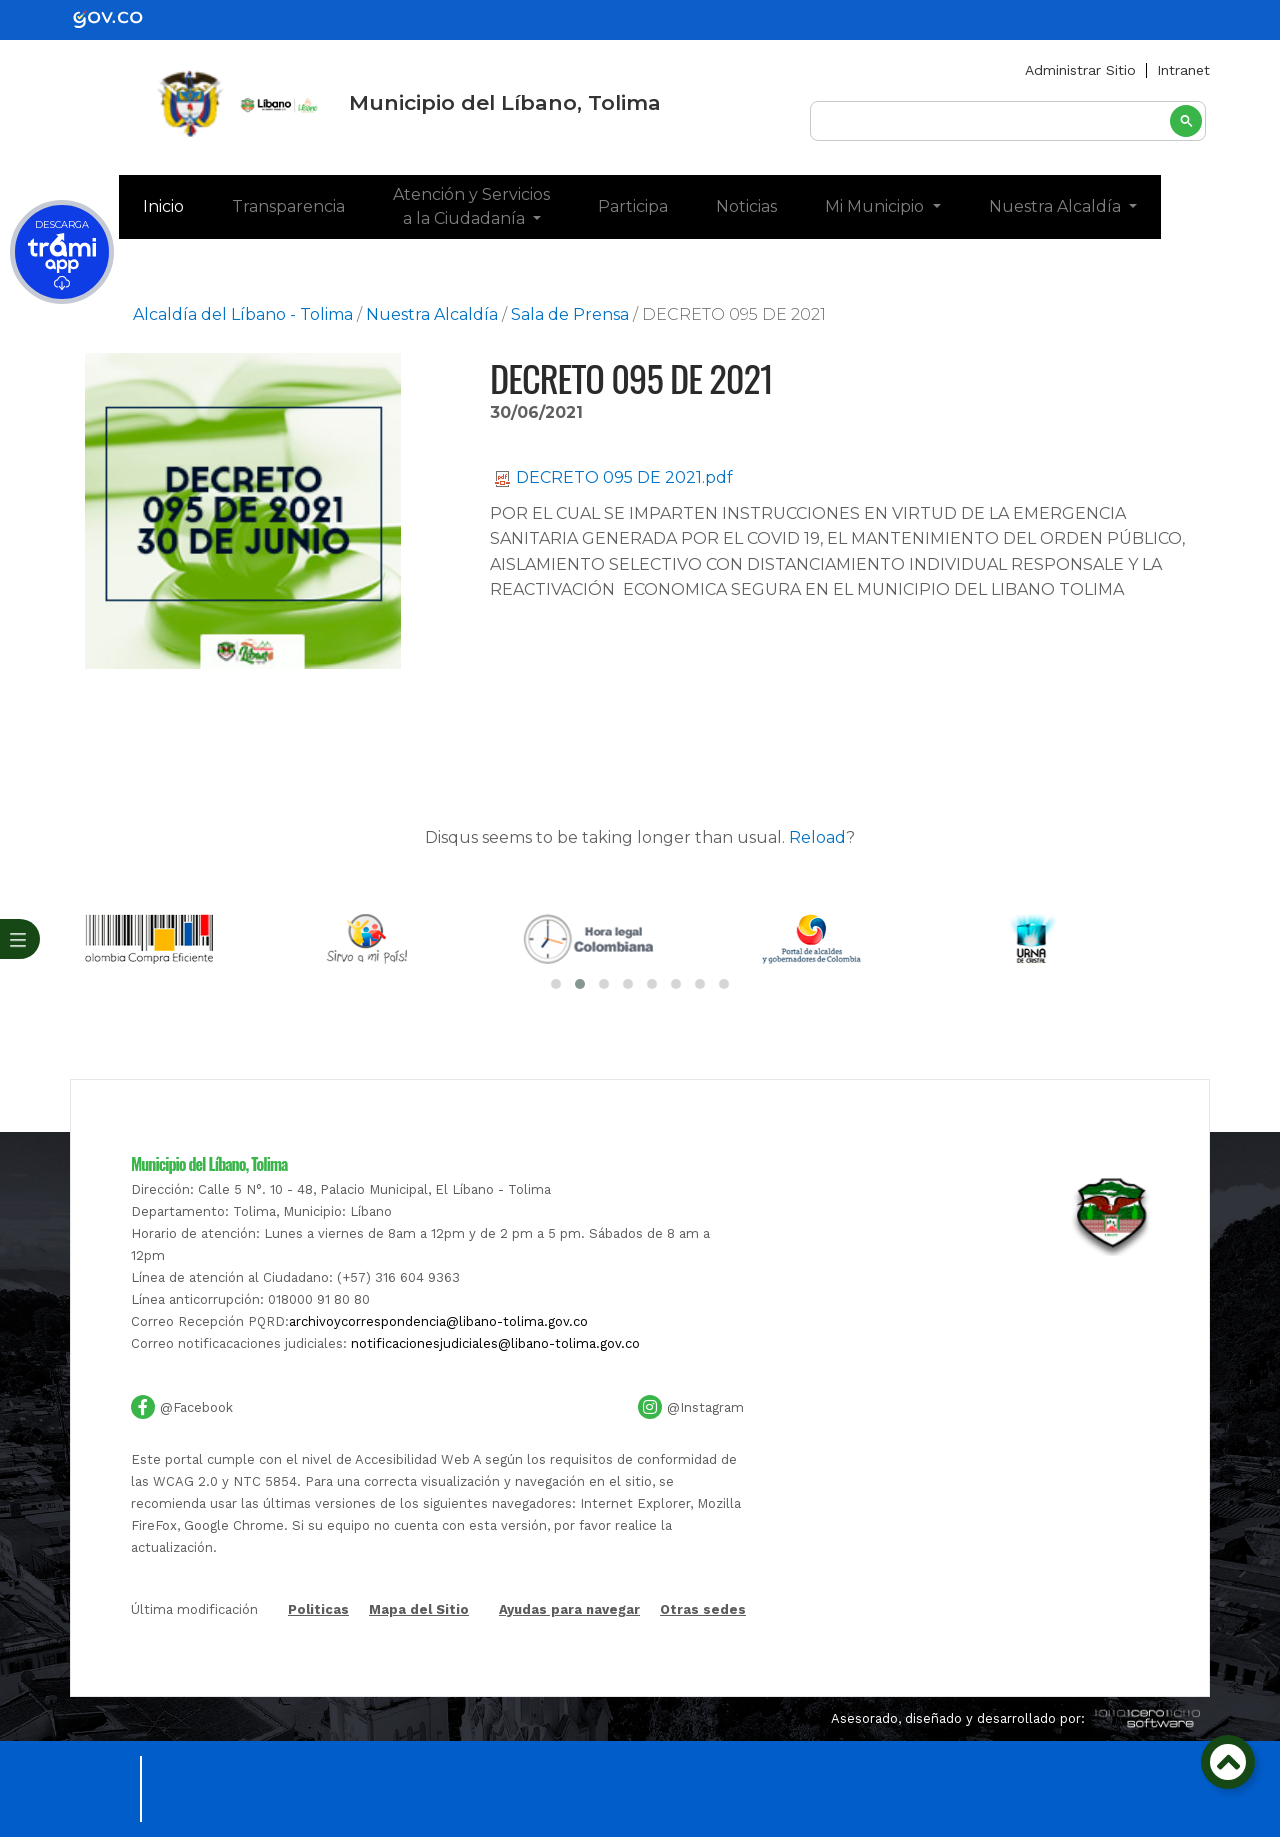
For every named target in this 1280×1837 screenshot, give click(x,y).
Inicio (175, 205)
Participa (633, 206)
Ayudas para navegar (569, 1660)
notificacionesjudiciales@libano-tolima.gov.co (495, 1393)
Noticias (746, 206)
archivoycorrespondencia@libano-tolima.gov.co (438, 1371)
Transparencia (288, 206)
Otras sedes (703, 1659)
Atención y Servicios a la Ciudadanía (471, 206)
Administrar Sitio (1080, 70)
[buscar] (1008, 122)
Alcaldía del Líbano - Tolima (243, 314)
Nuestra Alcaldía (1057, 206)
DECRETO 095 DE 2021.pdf (614, 477)
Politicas (318, 1660)
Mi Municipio (876, 206)
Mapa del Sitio (419, 1659)
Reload (817, 837)
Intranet (1183, 70)
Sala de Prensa (570, 314)
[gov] (120, 18)
